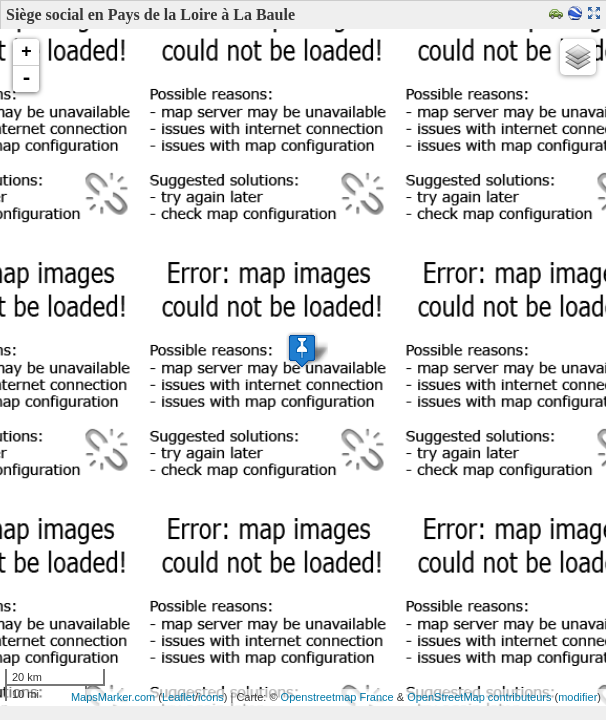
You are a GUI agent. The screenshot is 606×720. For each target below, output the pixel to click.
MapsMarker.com (113, 697)
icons (211, 697)
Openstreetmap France (337, 697)
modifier (577, 697)
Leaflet (178, 697)
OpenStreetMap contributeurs (479, 697)
